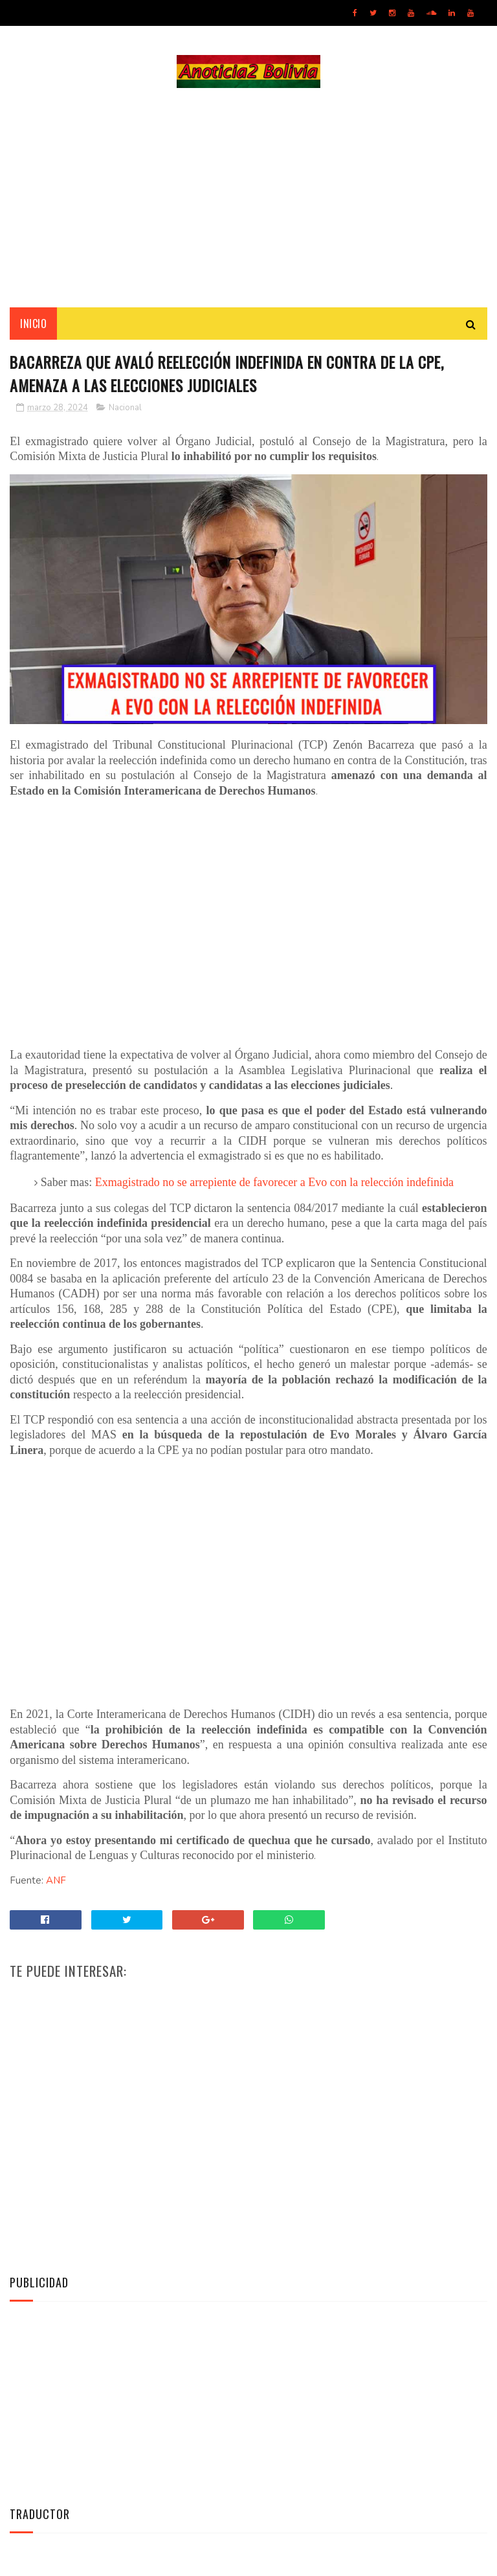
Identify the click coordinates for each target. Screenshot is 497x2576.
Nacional (125, 409)
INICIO (33, 324)
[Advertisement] (248, 198)
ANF (56, 1881)
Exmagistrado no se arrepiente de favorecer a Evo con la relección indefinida (274, 1182)
